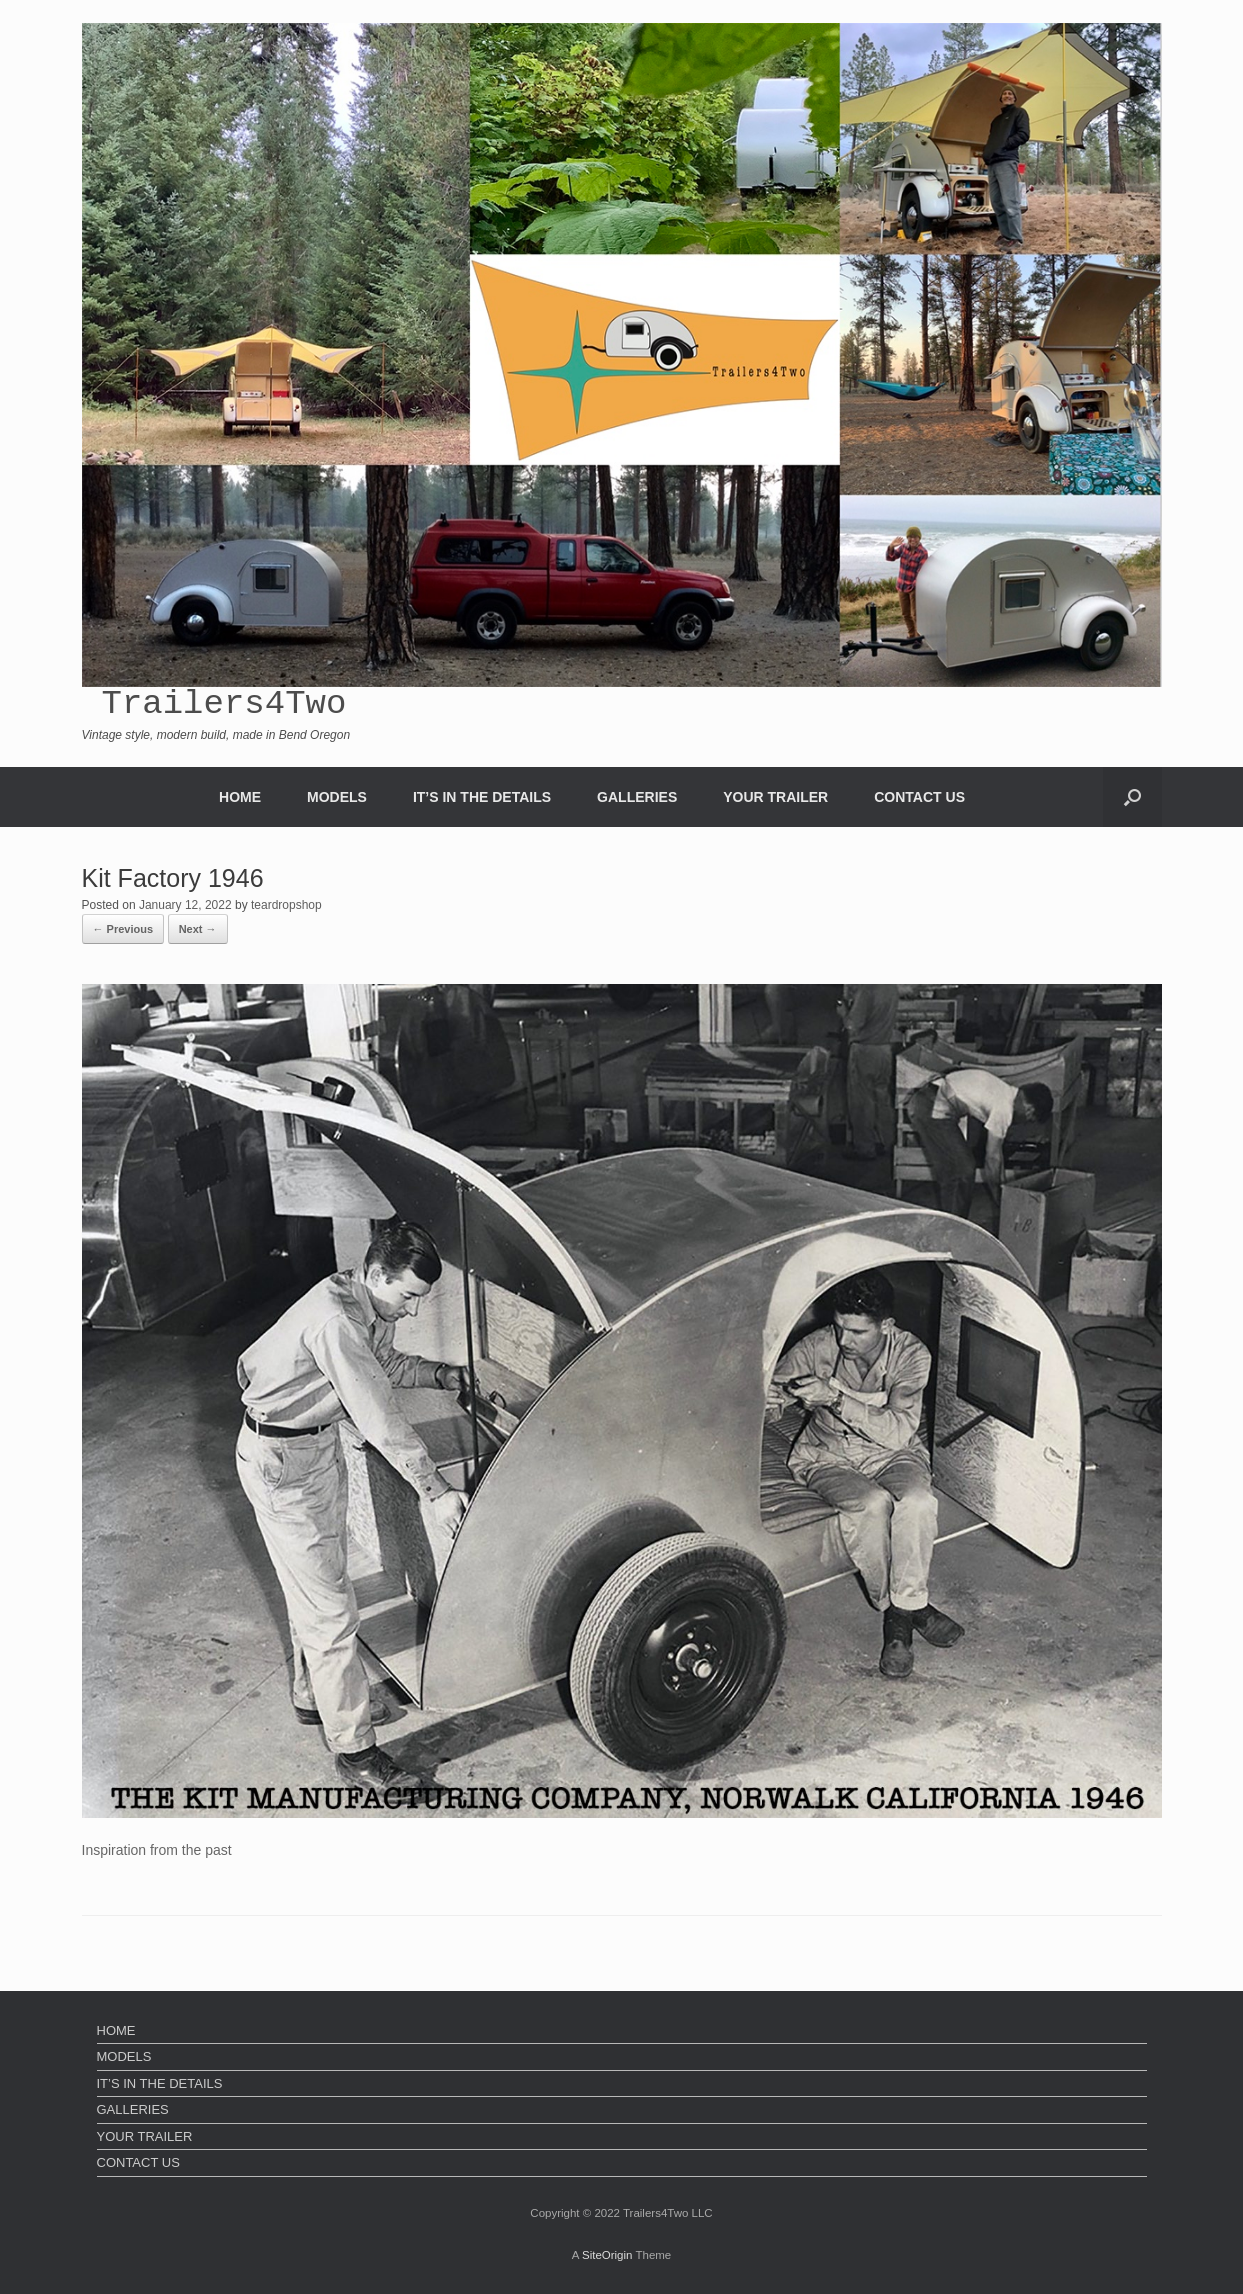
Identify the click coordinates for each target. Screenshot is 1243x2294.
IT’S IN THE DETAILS (482, 797)
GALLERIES (637, 797)
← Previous (123, 929)
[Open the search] (1132, 797)
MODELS (337, 797)
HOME (240, 797)
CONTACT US (919, 797)
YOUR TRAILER (775, 797)
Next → (198, 929)
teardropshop (286, 905)
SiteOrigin (607, 2255)
